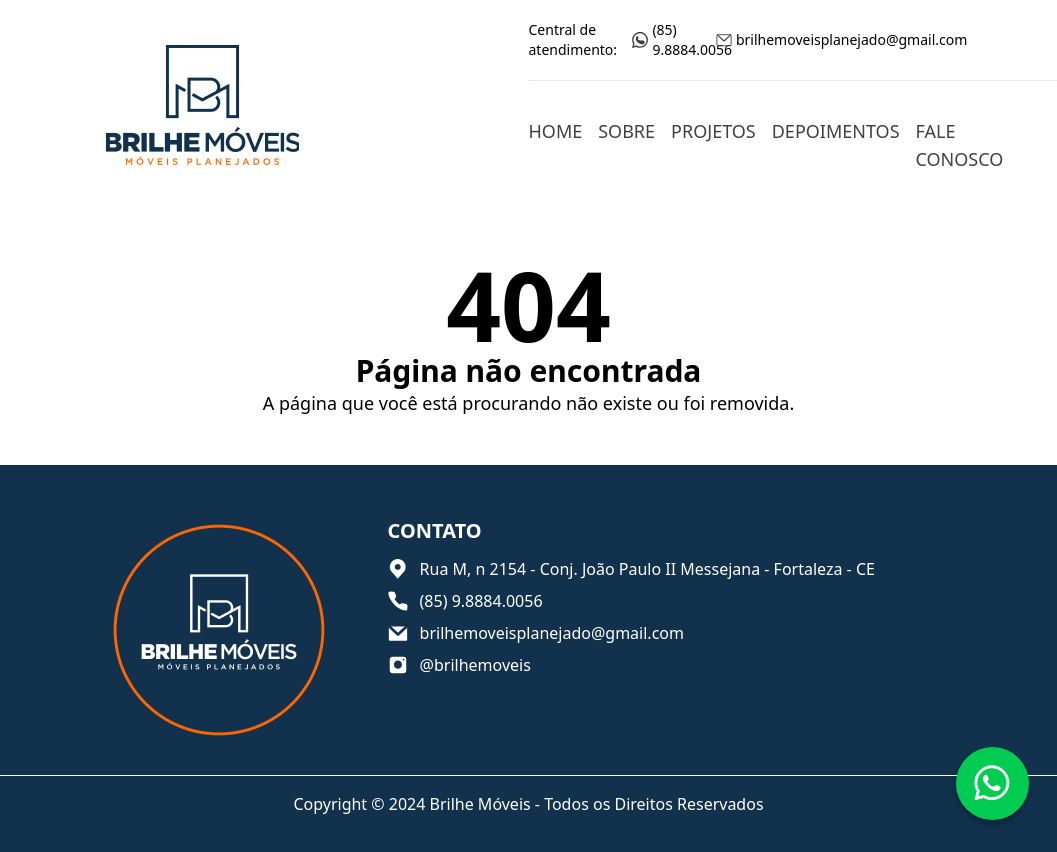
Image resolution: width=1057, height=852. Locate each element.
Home (556, 131)
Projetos (713, 131)
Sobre (626, 131)
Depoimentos (836, 131)
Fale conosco (960, 145)
